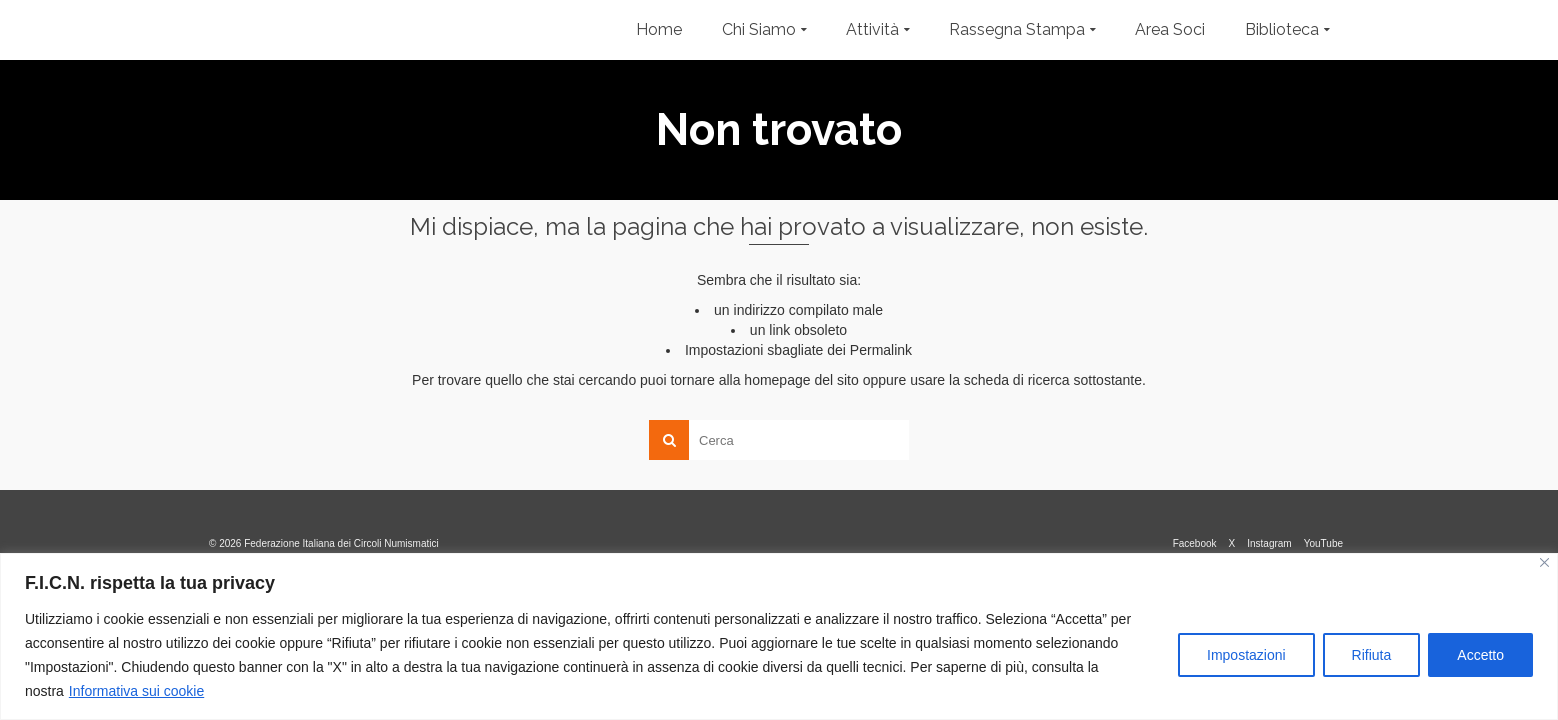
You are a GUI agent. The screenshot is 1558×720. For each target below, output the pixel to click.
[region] (779, 636)
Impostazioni (1246, 655)
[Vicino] (1544, 562)
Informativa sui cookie (136, 691)
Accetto (1480, 655)
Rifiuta (1372, 655)
